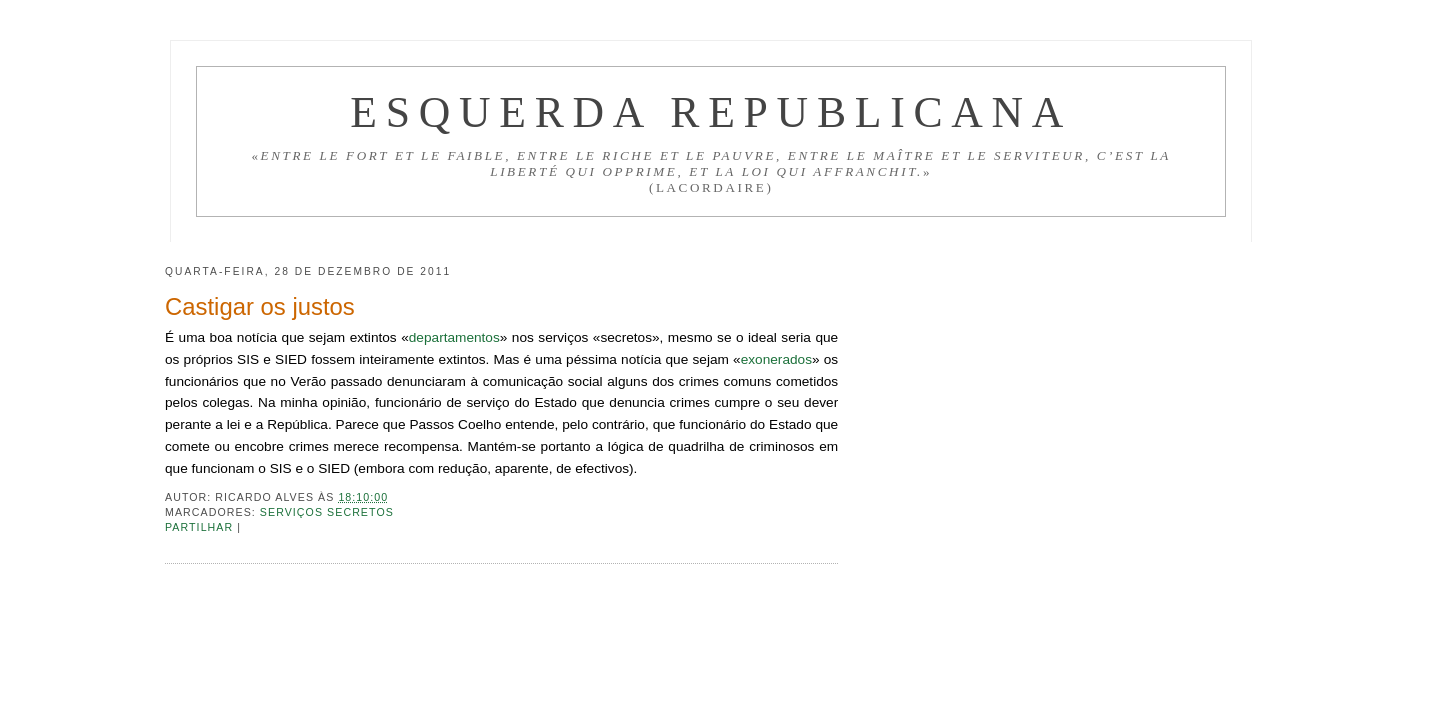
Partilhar (201, 527)
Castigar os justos (260, 306)
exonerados (776, 359)
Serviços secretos (327, 512)
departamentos (454, 337)
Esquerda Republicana (711, 112)
